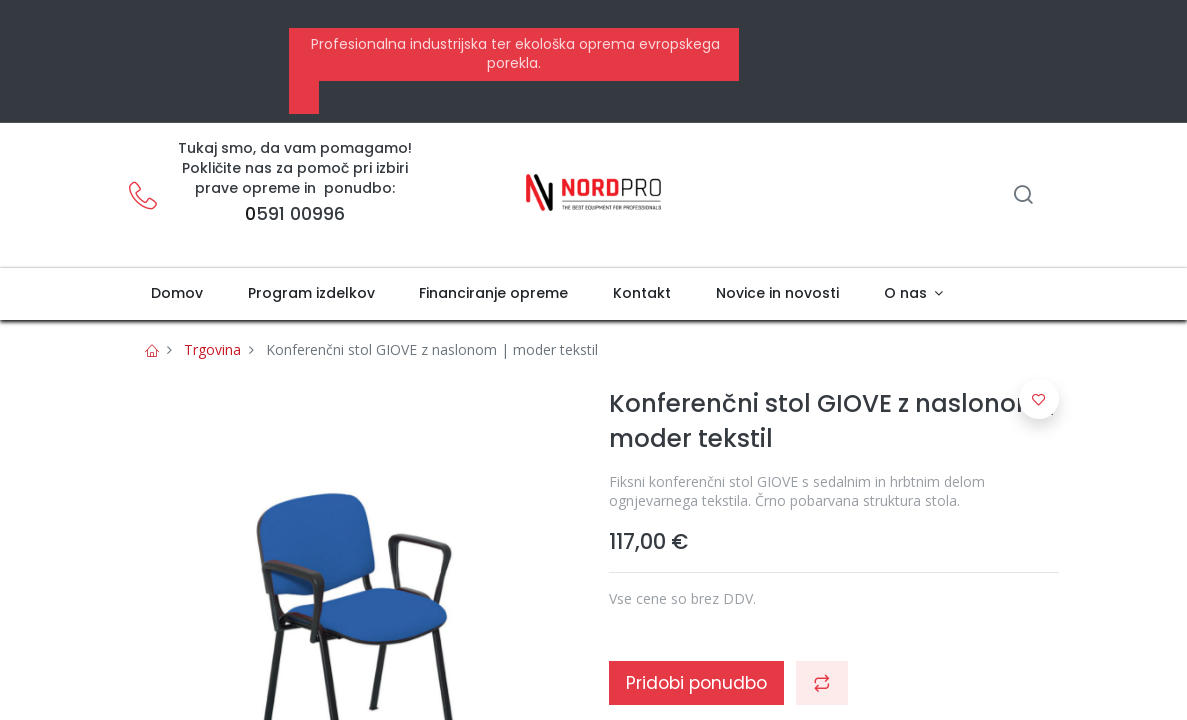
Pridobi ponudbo (696, 683)
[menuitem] (177, 294)
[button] (822, 683)
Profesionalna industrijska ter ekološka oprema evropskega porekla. (513, 54)
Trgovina (212, 349)
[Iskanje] (1023, 196)
